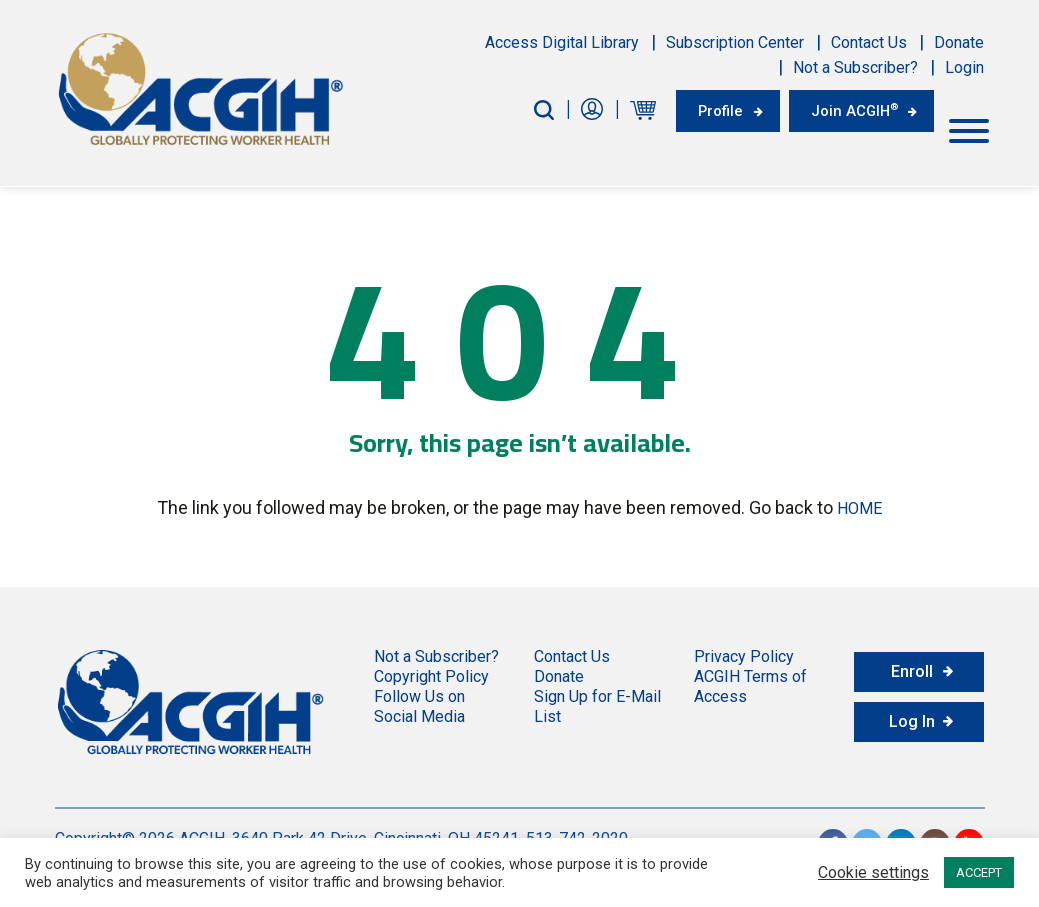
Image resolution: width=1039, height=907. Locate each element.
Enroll (912, 665)
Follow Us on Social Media (419, 700)
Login (964, 67)
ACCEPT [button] (979, 872)
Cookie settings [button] (873, 873)
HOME (859, 503)
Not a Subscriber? (855, 67)
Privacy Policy (744, 650)
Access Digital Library (562, 42)
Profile (701, 109)
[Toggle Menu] (969, 125)
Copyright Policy (431, 670)
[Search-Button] (519, 110)
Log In (912, 715)
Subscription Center (735, 42)
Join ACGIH (847, 109)
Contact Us (869, 42)
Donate (959, 42)
